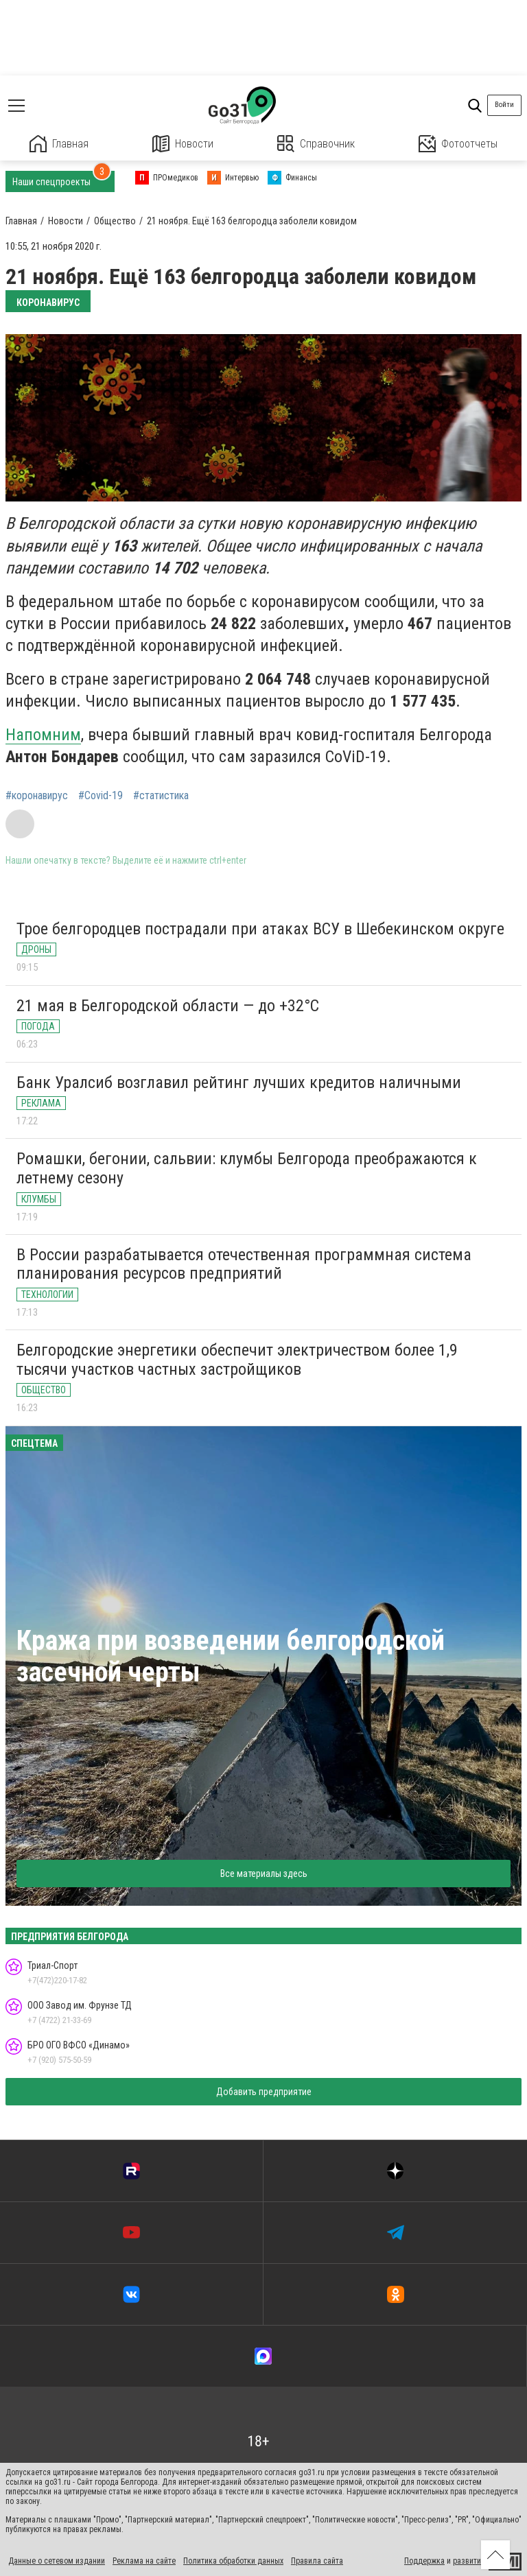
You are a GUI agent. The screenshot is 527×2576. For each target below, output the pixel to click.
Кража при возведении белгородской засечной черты (230, 1656)
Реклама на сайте (144, 2561)
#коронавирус (36, 796)
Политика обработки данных (233, 2561)
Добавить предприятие (264, 2091)
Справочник (316, 143)
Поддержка (424, 2561)
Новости (182, 143)
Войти (504, 104)
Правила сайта (317, 2561)
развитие (469, 2561)
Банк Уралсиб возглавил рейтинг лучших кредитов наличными (238, 1082)
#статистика (161, 796)
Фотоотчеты (458, 143)
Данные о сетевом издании (56, 2561)
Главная (59, 143)
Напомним (43, 734)
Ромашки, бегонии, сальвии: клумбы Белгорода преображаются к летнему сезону (246, 1168)
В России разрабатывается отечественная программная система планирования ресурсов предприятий (243, 1264)
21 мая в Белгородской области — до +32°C (167, 1005)
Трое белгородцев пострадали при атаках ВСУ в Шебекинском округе (260, 928)
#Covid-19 (100, 796)
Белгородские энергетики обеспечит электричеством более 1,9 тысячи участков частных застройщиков (237, 1359)
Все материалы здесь (263, 1873)
